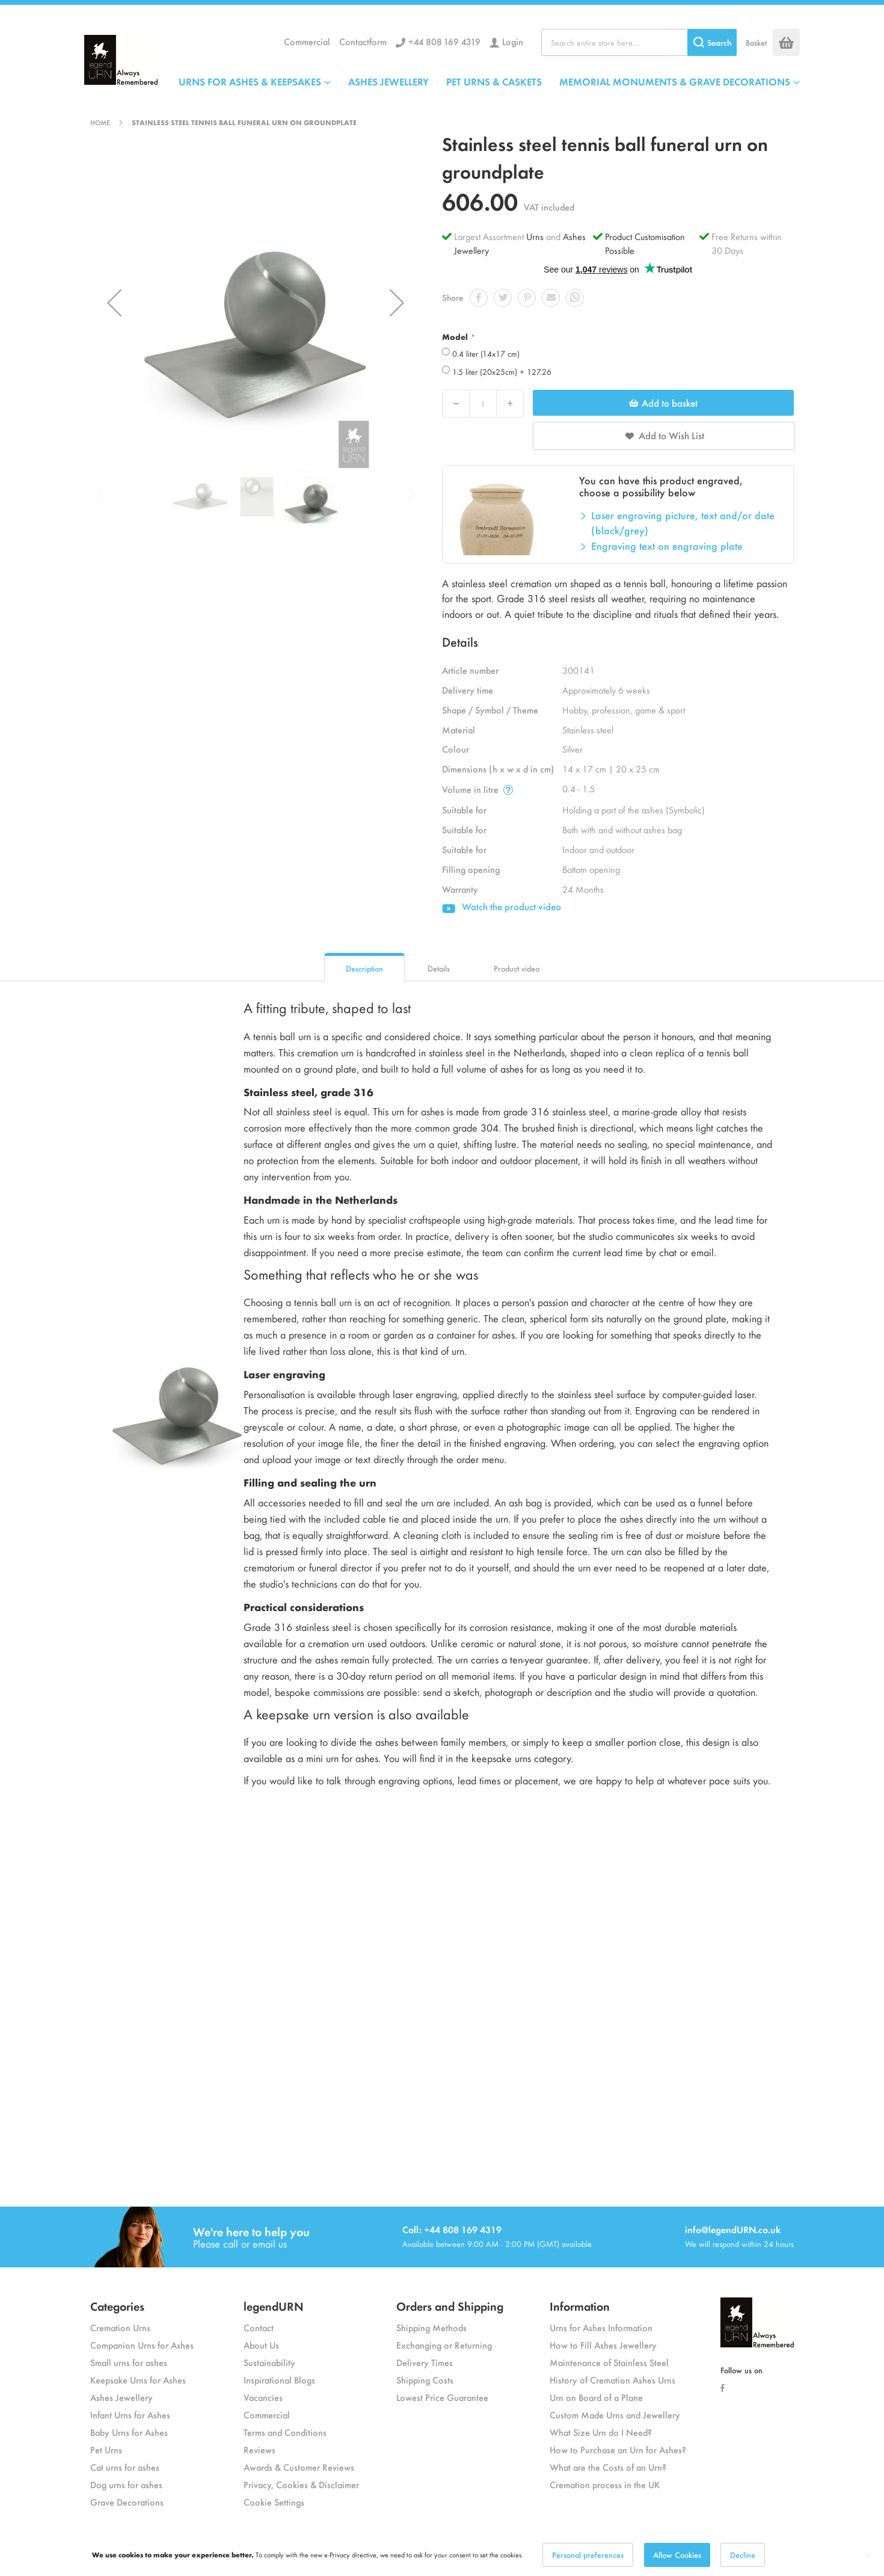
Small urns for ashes (128, 2362)
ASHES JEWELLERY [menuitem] (388, 81)
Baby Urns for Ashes (129, 2432)
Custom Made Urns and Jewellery (615, 2414)
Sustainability (269, 2362)
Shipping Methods (431, 2327)
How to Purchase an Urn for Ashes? (618, 2449)
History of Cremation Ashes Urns (612, 2379)
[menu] (489, 81)
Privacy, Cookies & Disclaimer (301, 2484)
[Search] (712, 42)
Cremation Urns (120, 2327)
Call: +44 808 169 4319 (452, 2229)
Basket (756, 42)
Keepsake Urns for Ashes (138, 2379)
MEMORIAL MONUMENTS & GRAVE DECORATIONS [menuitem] (674, 81)
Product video (516, 968)
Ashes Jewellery (121, 2397)
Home (100, 122)
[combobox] (639, 42)
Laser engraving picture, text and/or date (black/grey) (683, 523)
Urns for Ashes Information (601, 2327)
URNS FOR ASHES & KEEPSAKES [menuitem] (250, 81)
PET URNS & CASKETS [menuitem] (494, 81)
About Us (261, 2344)
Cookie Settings (274, 2501)
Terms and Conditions (285, 2432)
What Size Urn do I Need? (601, 2432)
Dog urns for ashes (126, 2484)
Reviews (259, 2449)
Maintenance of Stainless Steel (609, 2362)
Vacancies (263, 2397)
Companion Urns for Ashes (142, 2344)
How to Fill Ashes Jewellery (603, 2344)
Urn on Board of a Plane (596, 2397)
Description (364, 968)
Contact (259, 2327)
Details (439, 968)
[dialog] (442, 2555)
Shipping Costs (424, 2379)
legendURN (274, 2305)
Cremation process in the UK (605, 2484)
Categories (117, 2305)
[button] (114, 302)
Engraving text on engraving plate (667, 545)
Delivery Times (424, 2362)
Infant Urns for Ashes (130, 2414)
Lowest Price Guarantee (442, 2397)
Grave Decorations (127, 2501)
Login (512, 41)
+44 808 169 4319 (444, 41)
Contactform (363, 41)
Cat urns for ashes (124, 2466)
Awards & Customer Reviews (299, 2466)
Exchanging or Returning (444, 2344)
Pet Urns (106, 2449)
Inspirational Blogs (279, 2379)
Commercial (307, 41)
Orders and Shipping (449, 2305)
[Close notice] (868, 2555)
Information (580, 2305)
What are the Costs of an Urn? (608, 2466)
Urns (536, 236)
